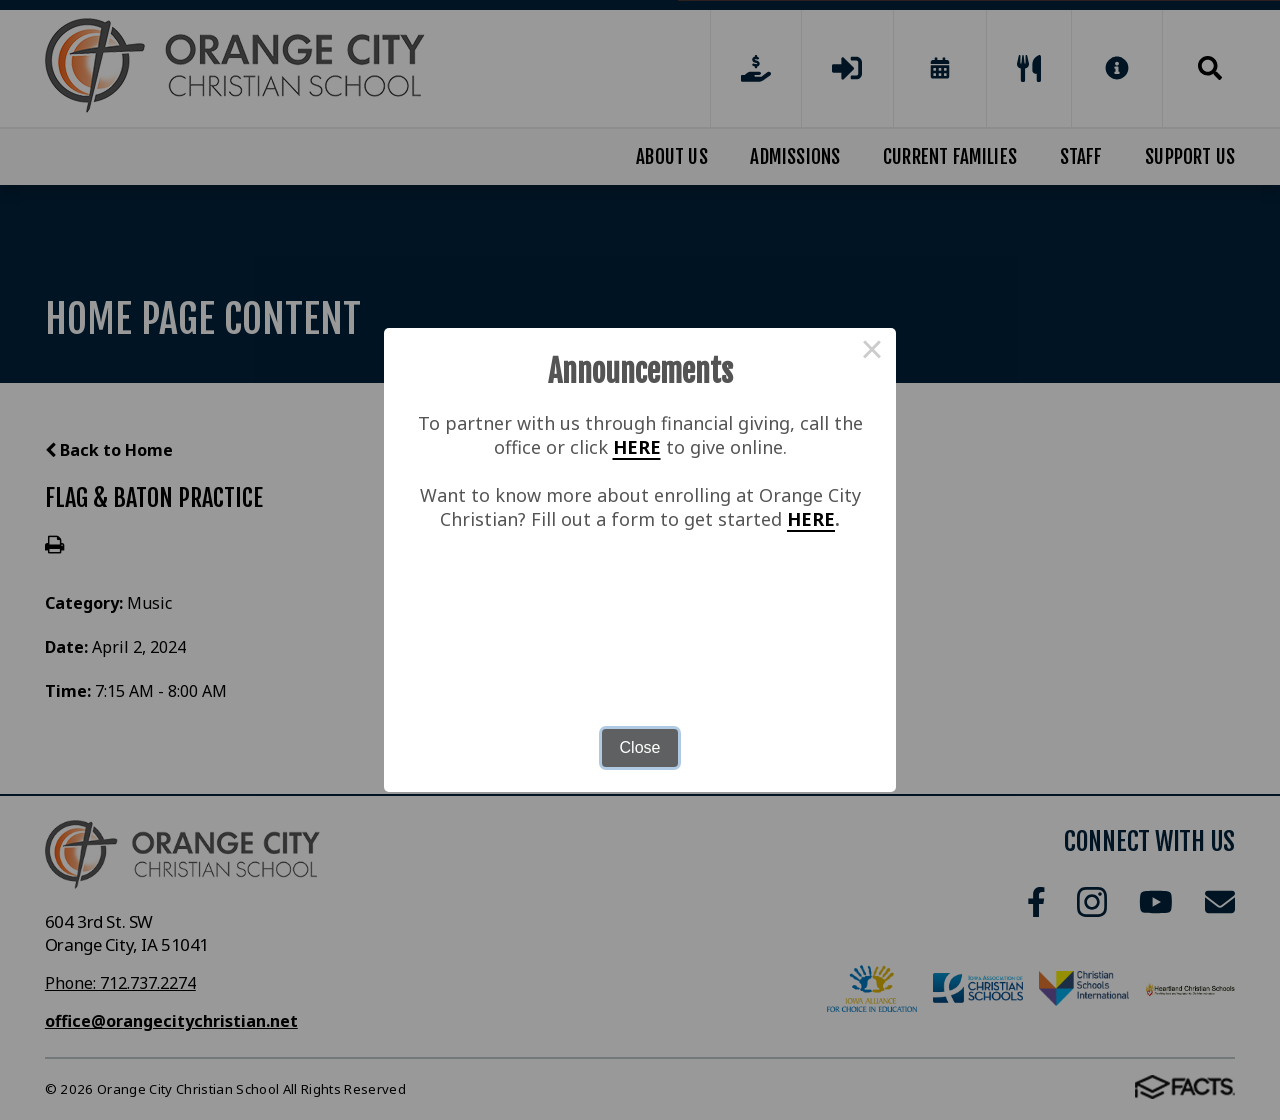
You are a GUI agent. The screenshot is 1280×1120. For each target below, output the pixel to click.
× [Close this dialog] (872, 352)
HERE (637, 447)
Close (640, 747)
